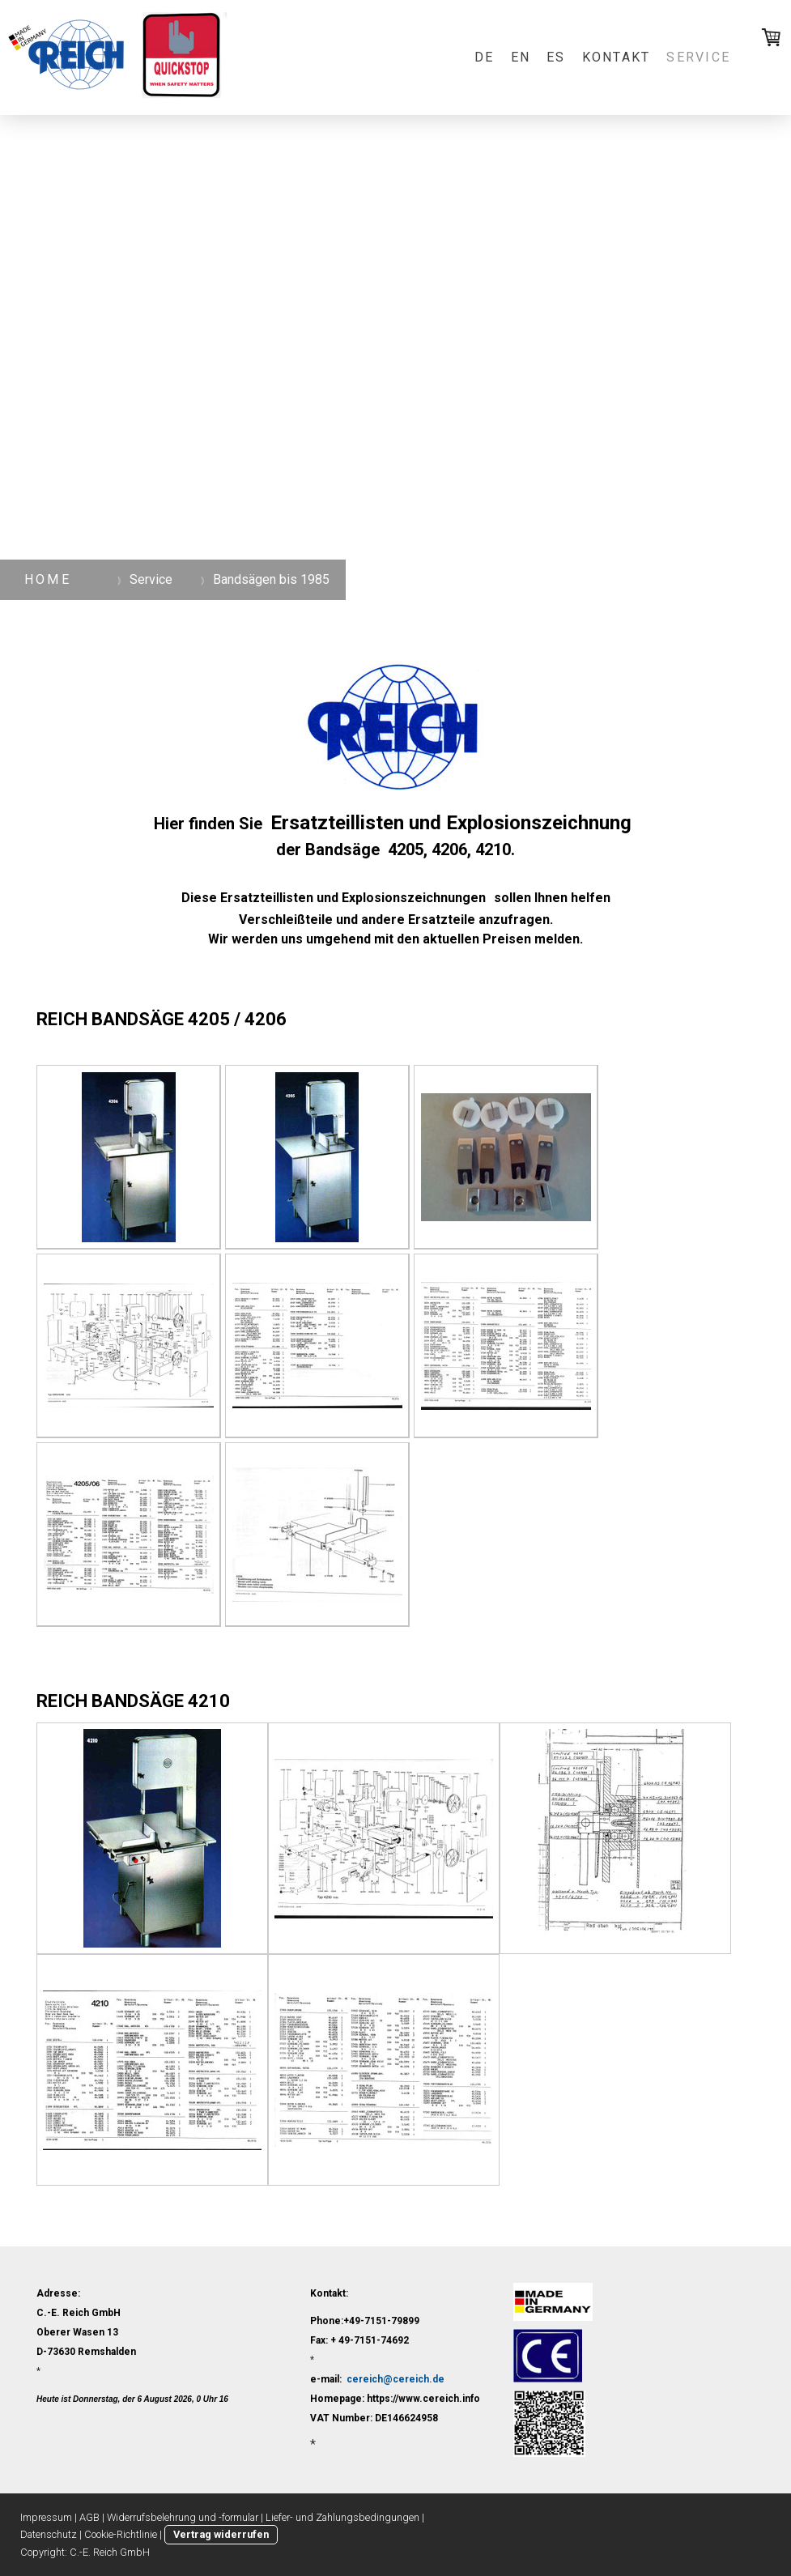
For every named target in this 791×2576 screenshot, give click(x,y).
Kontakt (616, 57)
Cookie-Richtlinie (120, 2534)
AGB (89, 2517)
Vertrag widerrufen (221, 2534)
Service (698, 57)
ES (555, 57)
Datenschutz (48, 2534)
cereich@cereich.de (395, 2379)
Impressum (46, 2517)
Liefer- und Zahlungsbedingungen (342, 2517)
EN (520, 57)
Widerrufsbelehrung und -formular (182, 2517)
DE (484, 57)
